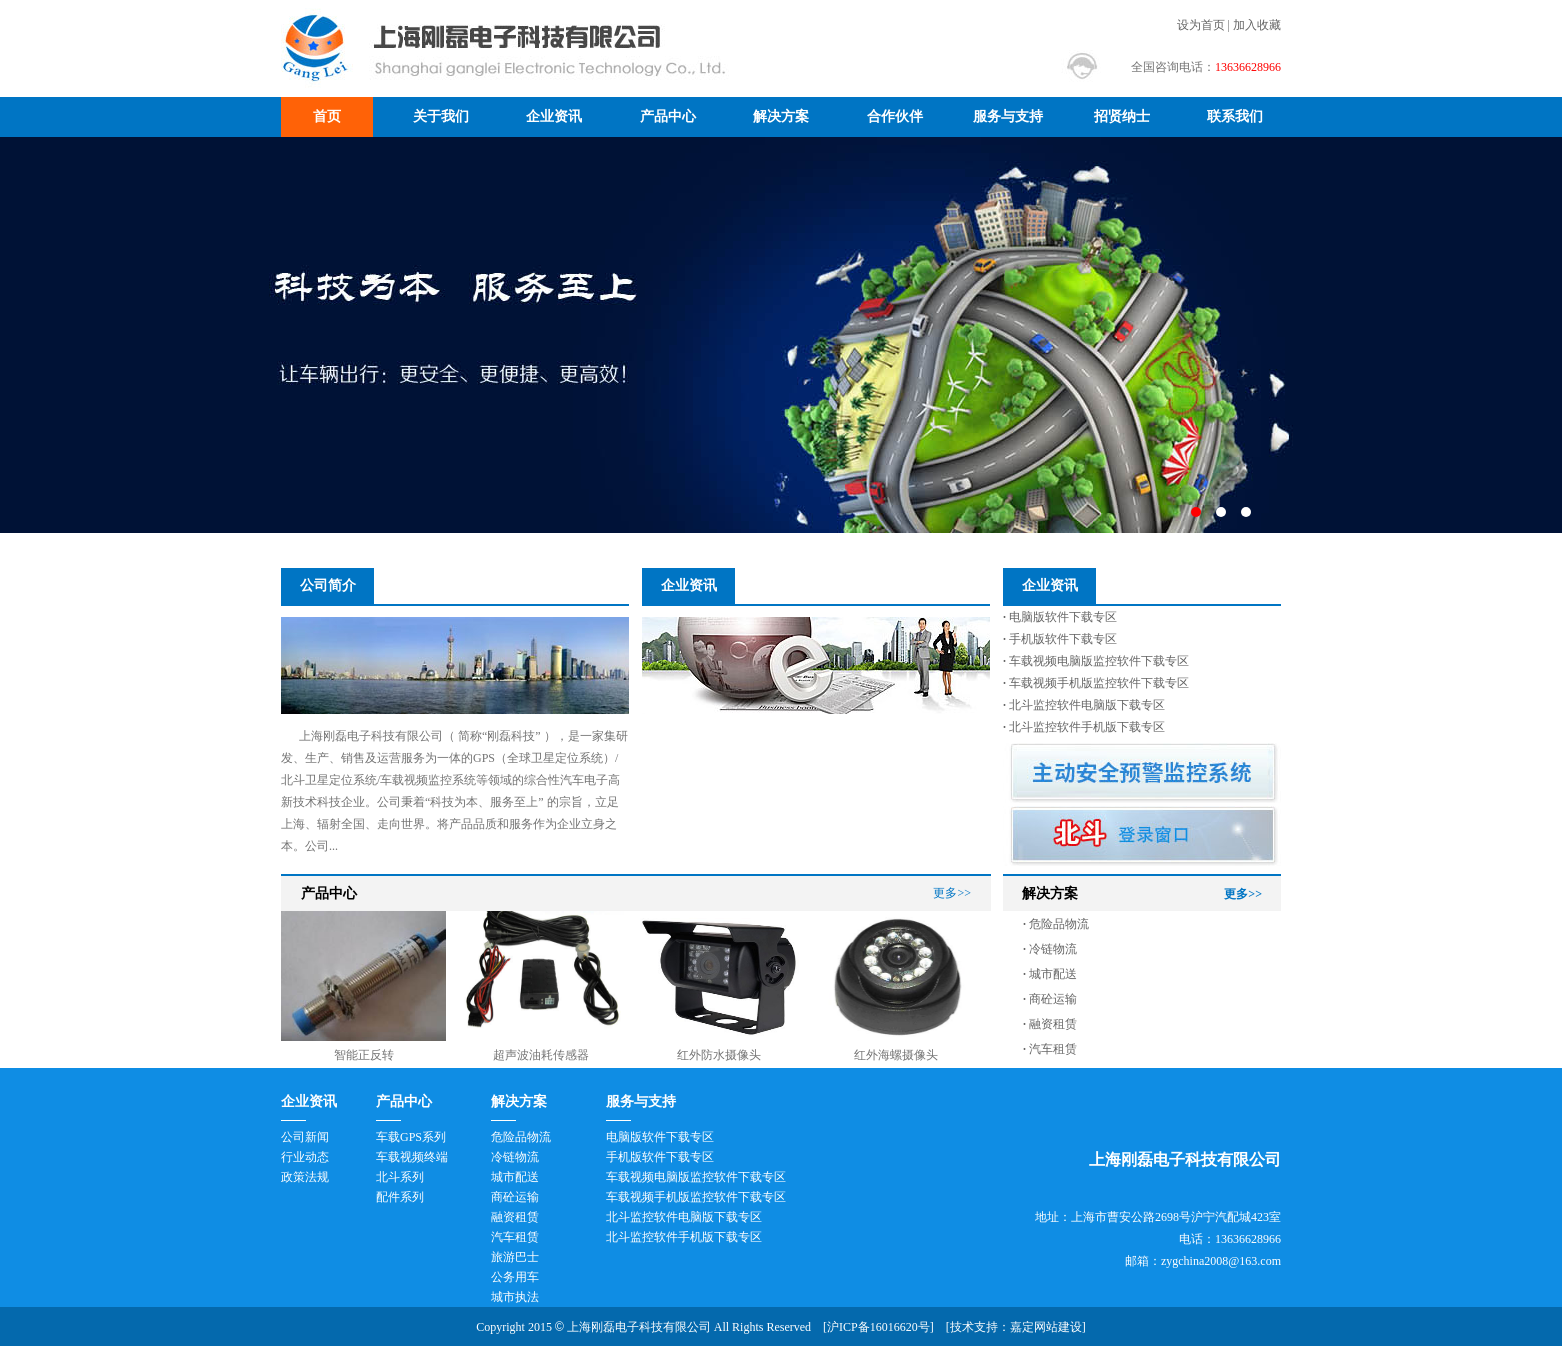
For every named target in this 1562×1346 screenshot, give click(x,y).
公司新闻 (305, 1137)
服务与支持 (1008, 116)
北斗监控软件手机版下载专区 (1084, 727)
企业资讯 (554, 116)
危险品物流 (1056, 924)
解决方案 (781, 116)
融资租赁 (1050, 1024)
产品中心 (668, 116)
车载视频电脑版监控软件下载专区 (1096, 661)
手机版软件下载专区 (1060, 639)
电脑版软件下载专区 (1060, 617)
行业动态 (305, 1157)
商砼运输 (1050, 999)
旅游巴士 (515, 1257)
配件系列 (400, 1197)
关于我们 (441, 116)
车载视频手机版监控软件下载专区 (1096, 683)
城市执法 (515, 1297)
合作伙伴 (895, 116)
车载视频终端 (412, 1157)
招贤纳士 (1122, 116)
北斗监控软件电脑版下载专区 (1084, 705)
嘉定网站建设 (1046, 1327)
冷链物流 (1050, 949)
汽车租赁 (1050, 1049)
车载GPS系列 (411, 1137)
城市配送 (1050, 974)
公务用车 (515, 1277)
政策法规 (305, 1177)
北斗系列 (400, 1177)
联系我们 (1235, 116)
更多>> (952, 893)
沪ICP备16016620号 (878, 1327)
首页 (327, 116)
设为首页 (1201, 25)
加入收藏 (1257, 25)
